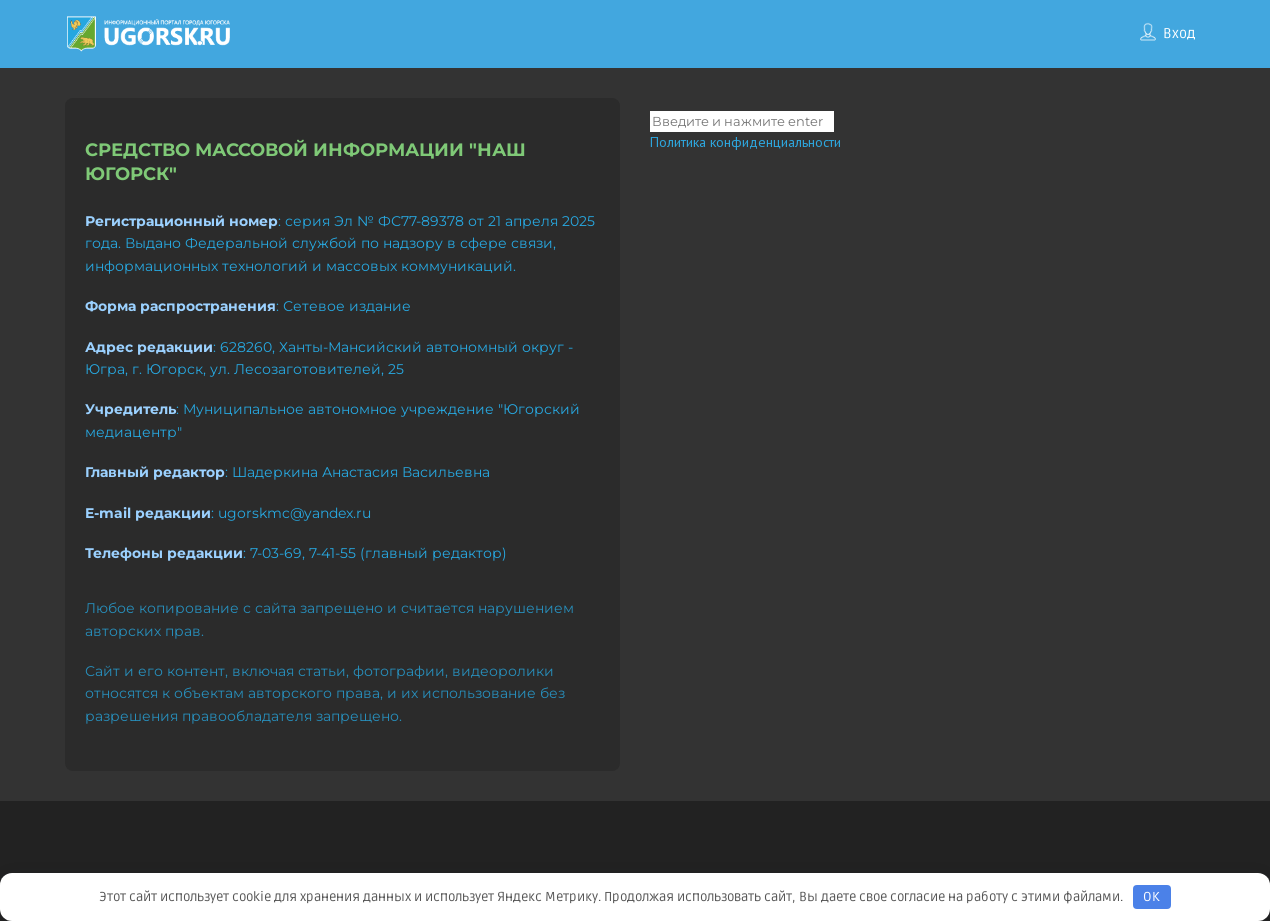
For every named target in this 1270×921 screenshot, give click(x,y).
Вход (1179, 33)
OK (1151, 897)
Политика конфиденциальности (745, 142)
